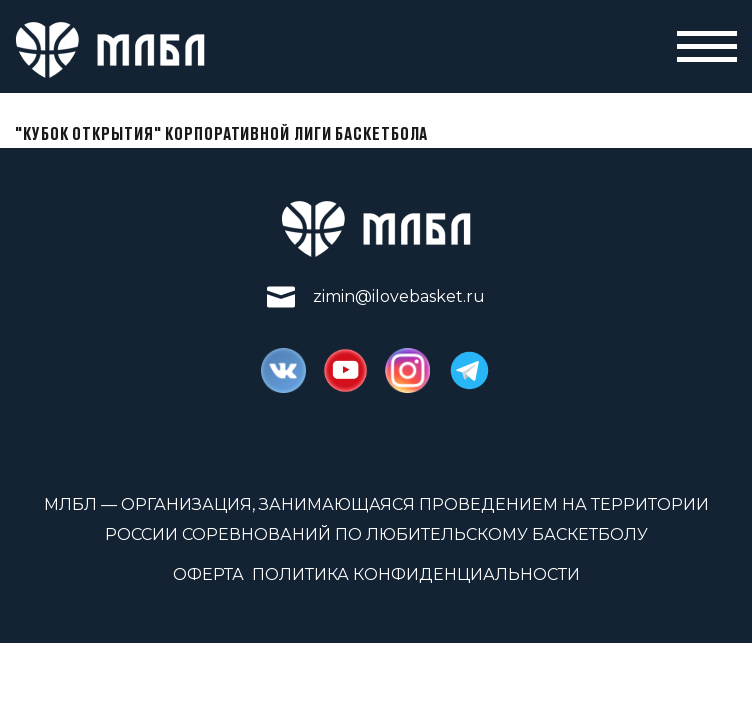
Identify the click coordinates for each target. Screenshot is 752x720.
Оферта (208, 574)
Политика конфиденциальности (416, 574)
